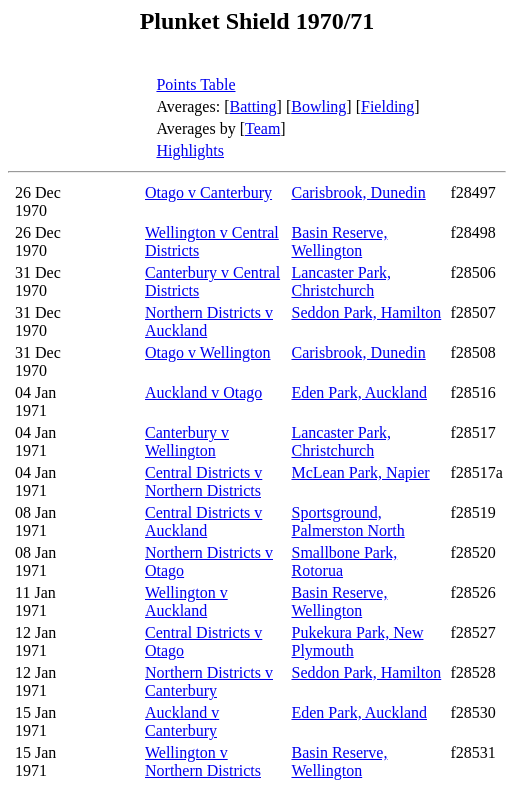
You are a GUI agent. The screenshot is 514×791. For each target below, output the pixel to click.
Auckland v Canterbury (182, 721)
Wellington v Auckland (186, 601)
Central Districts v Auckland (203, 521)
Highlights (190, 150)
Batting (252, 106)
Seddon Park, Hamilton (366, 312)
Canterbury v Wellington (187, 441)
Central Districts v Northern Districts (203, 481)
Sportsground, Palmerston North (347, 521)
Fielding (387, 106)
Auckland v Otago (203, 392)
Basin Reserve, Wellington (339, 241)
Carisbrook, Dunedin (358, 192)
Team (262, 128)
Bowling (318, 106)
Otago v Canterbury (208, 192)
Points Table (195, 84)
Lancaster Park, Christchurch (341, 281)
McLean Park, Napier (360, 472)
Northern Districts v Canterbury (209, 681)
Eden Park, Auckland (359, 392)
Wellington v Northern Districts (203, 761)
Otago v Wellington (208, 352)
